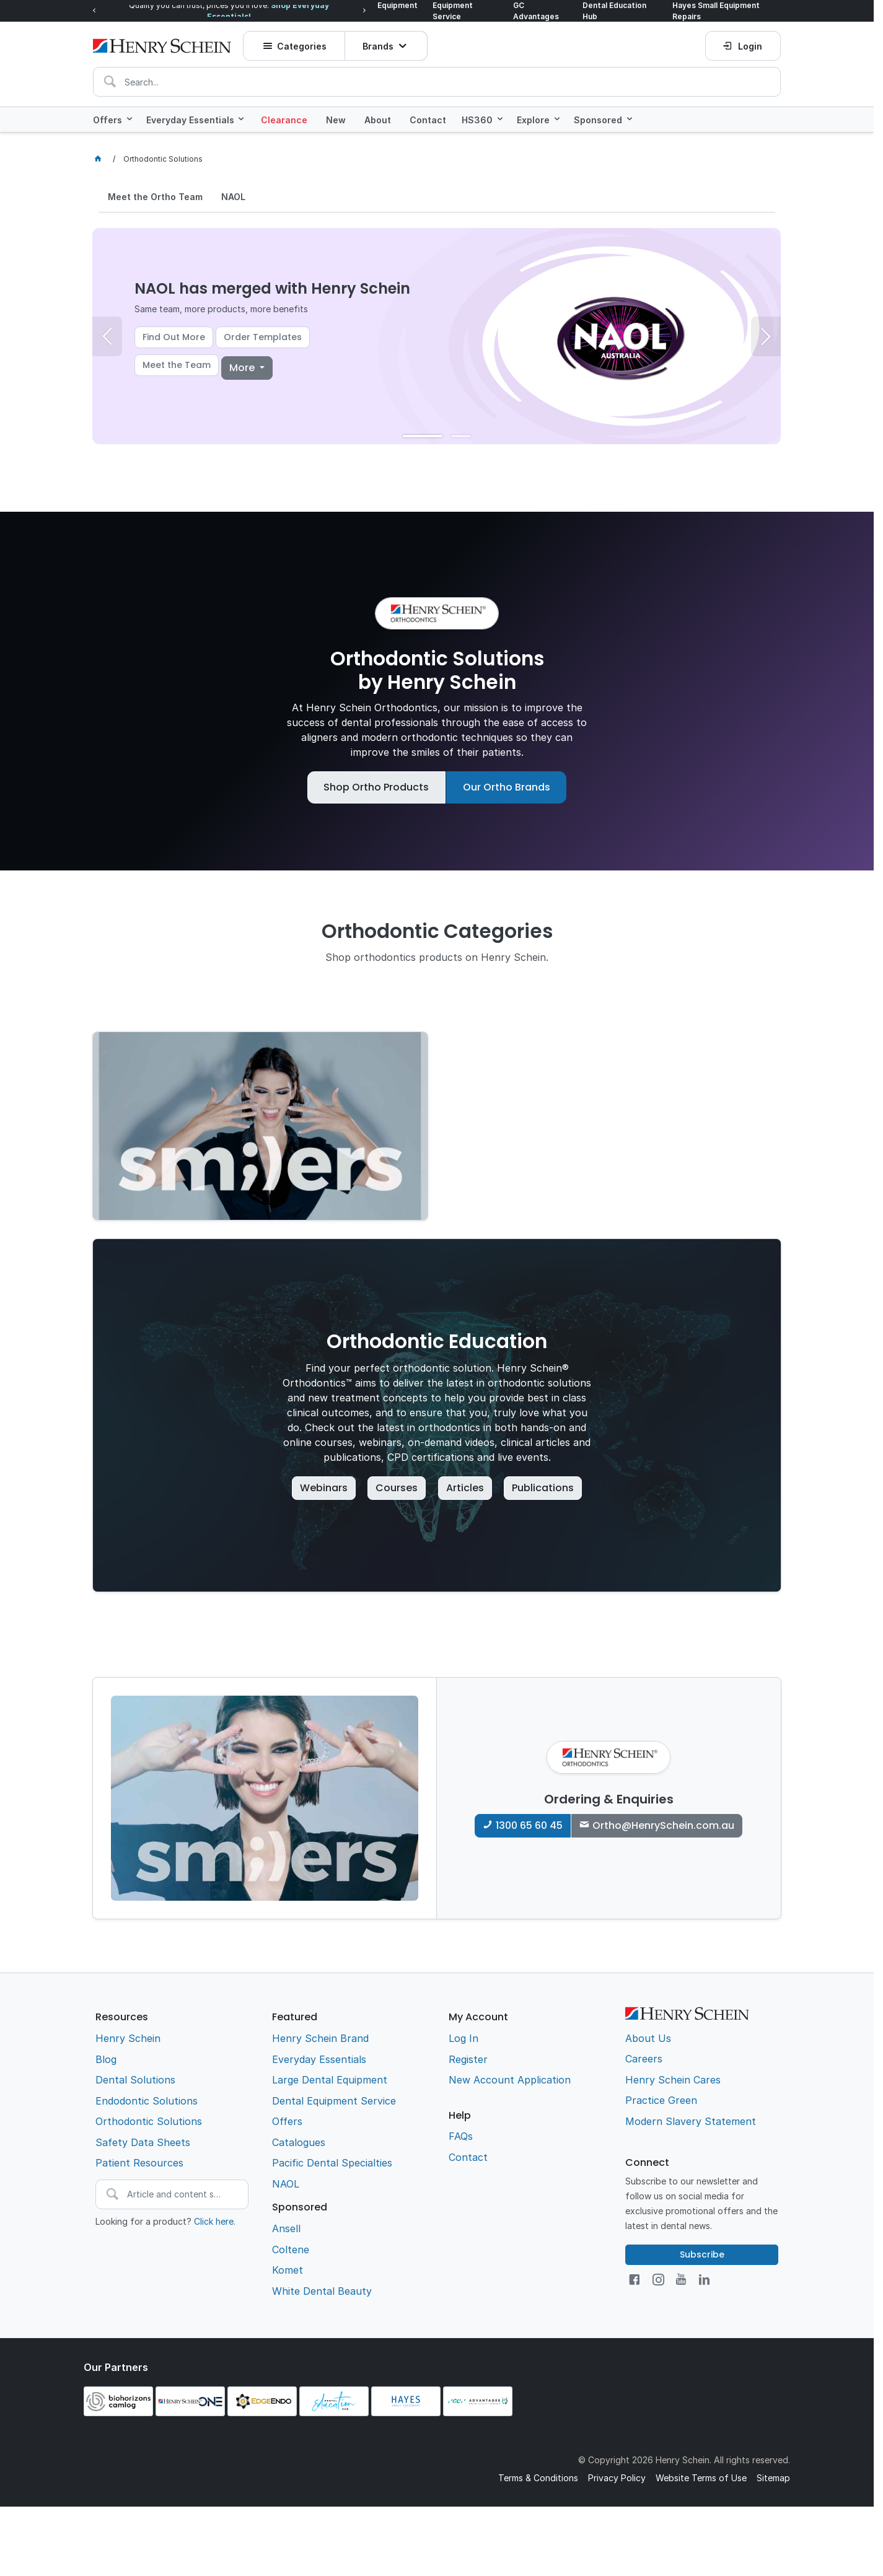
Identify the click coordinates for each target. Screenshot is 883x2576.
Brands (377, 46)
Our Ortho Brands (506, 787)
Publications (543, 1488)
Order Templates (263, 337)
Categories (302, 46)
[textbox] (437, 82)
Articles (465, 1488)
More (243, 368)
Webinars (324, 1488)
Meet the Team (177, 365)
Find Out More (174, 337)
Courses (397, 1488)
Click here (214, 2221)
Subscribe (702, 2254)
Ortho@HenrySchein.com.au (663, 1825)
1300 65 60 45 (529, 1825)
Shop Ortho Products (376, 787)
